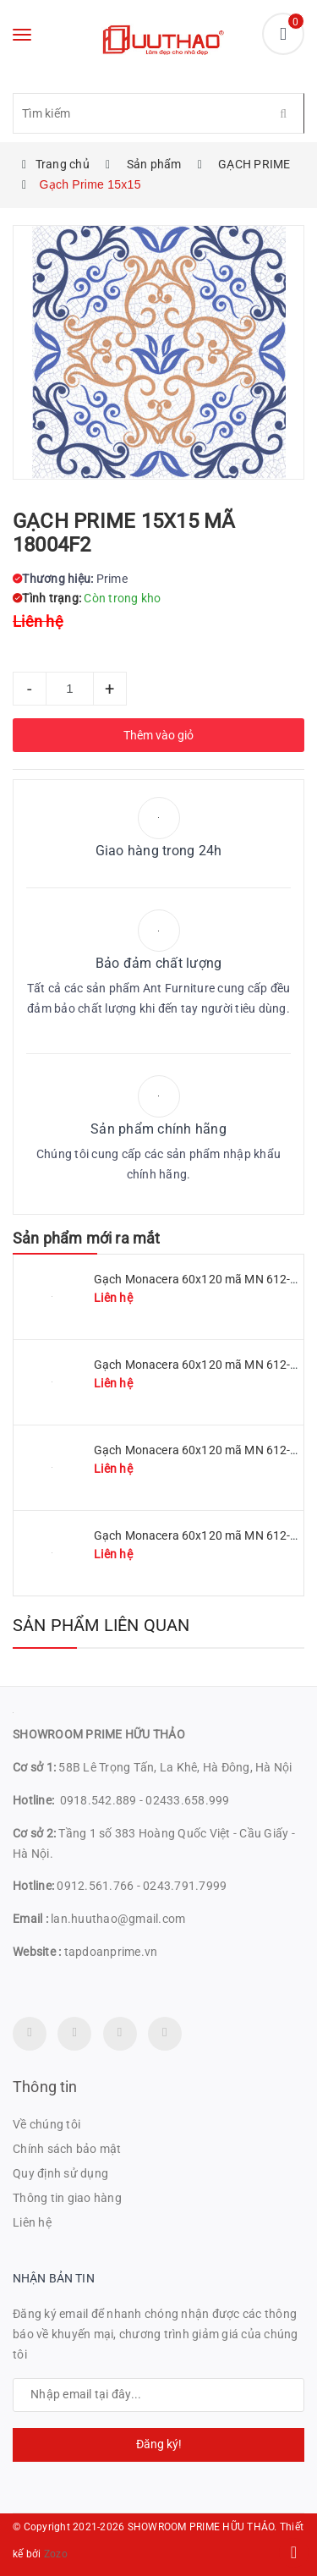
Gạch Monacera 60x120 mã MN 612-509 (202, 1364)
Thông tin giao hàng (67, 2198)
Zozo (56, 2554)
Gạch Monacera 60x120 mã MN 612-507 (202, 1450)
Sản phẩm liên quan (101, 1625)
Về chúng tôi (46, 2124)
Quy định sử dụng (60, 2173)
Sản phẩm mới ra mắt (86, 1238)
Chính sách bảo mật (67, 2149)
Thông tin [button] (45, 2086)
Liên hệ (32, 2222)
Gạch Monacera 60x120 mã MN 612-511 (202, 1279)
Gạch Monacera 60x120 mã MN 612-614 (202, 1535)
